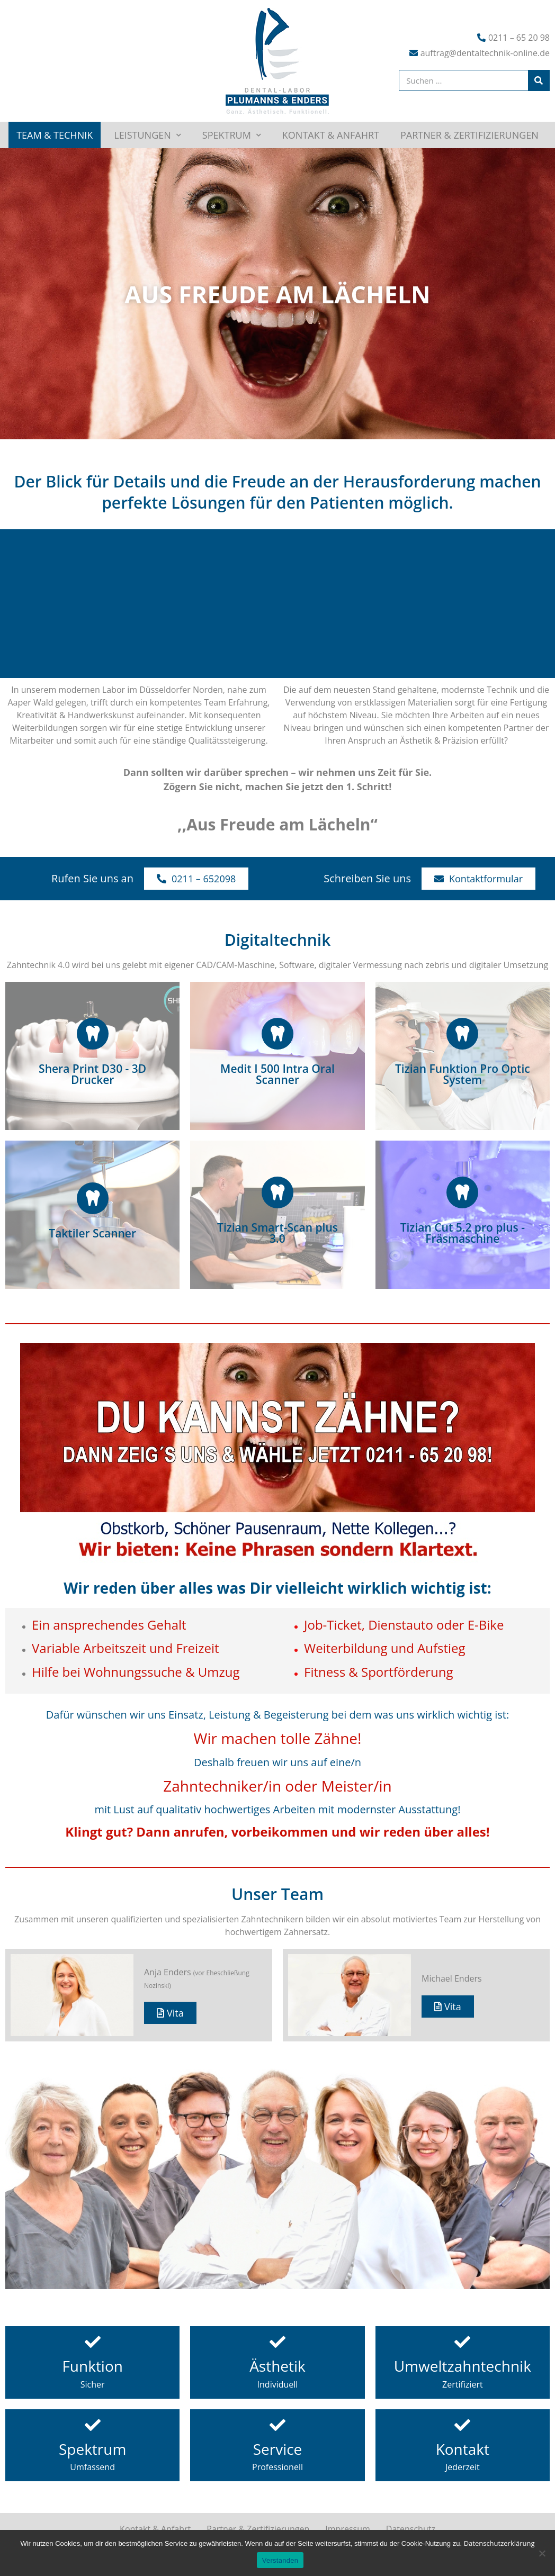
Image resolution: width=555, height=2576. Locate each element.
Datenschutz (410, 2529)
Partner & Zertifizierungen (469, 135)
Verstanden (280, 2560)
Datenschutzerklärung (499, 2543)
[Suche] (538, 80)
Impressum (347, 2529)
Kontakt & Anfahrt (330, 135)
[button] (196, 878)
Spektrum (231, 135)
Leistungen (147, 135)
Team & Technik (54, 135)
